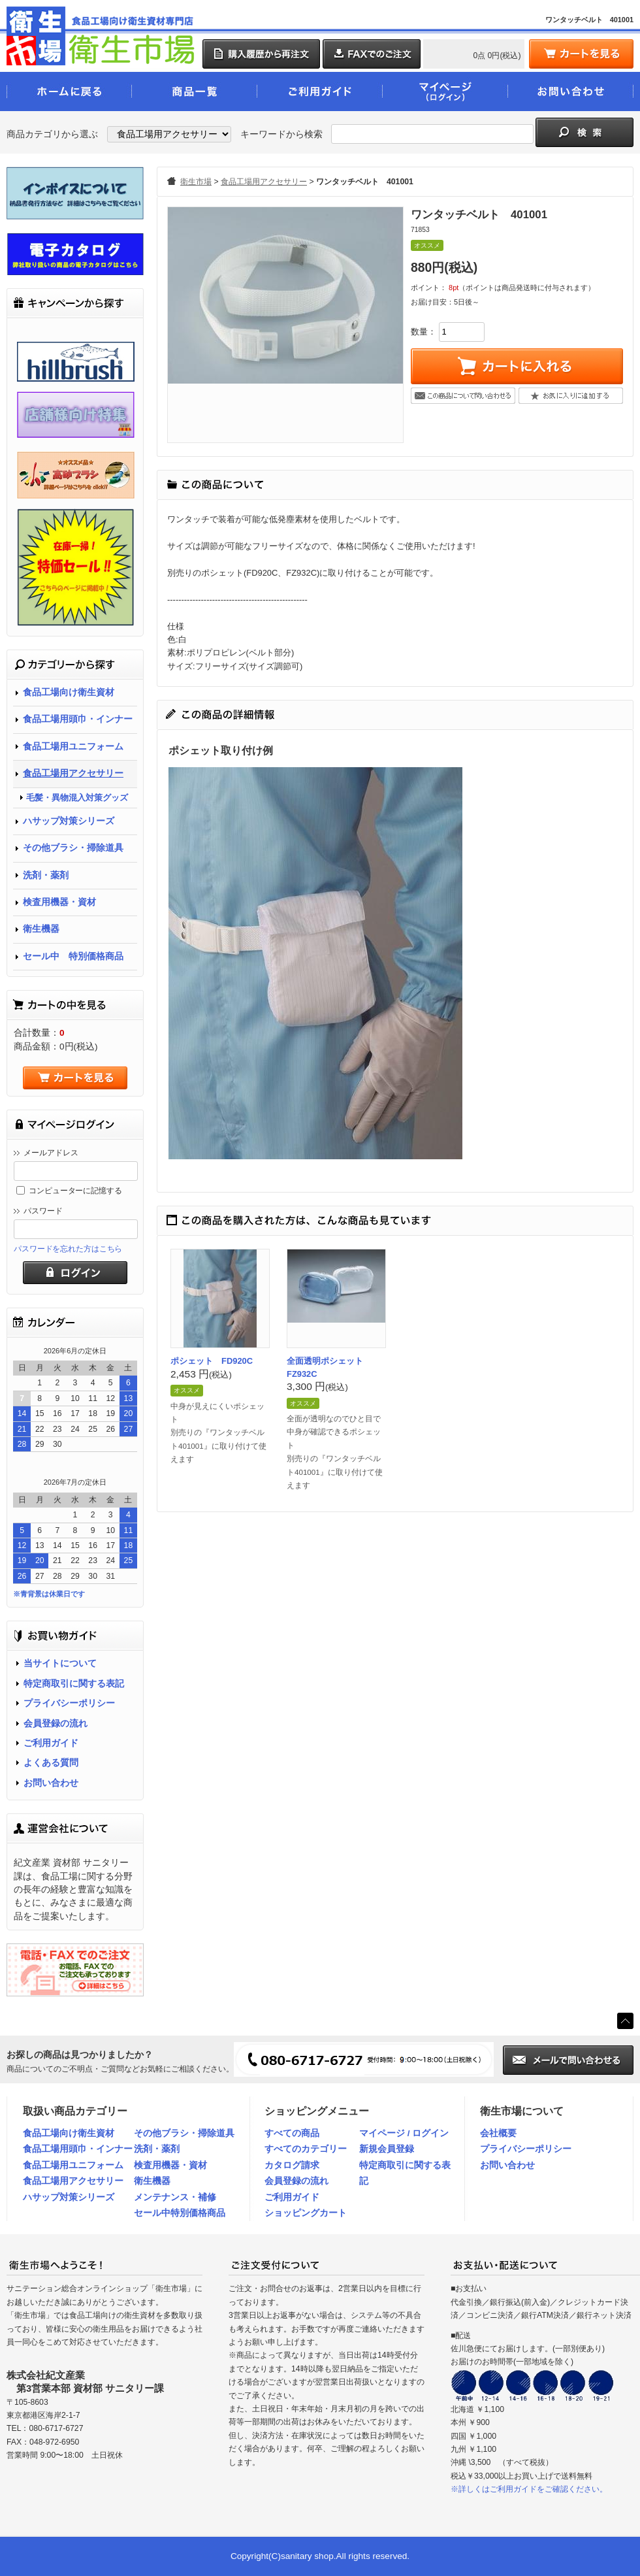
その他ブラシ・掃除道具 (73, 848)
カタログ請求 (291, 2165)
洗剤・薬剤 (46, 875)
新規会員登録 (386, 2149)
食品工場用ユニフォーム (73, 746)
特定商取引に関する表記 (74, 1684)
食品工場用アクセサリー (73, 773)
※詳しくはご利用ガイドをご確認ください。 (529, 2489)
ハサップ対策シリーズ (68, 821)
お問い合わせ (51, 1783)
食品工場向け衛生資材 (68, 692)
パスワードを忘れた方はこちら (68, 1249)
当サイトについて (60, 1663)
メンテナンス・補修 (175, 2197)
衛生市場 (196, 181)
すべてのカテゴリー (305, 2149)
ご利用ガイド (51, 1743)
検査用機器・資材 (59, 902)
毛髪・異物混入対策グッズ (77, 797)
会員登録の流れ (56, 1723)
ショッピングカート (305, 2213)
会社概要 (498, 2133)
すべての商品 (291, 2133)
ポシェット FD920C (211, 1361)
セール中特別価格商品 (179, 2213)
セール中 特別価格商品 (73, 956)
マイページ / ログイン (404, 2133)
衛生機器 (41, 929)
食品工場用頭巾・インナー (78, 719)
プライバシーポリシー (69, 1703)
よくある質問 (51, 1763)
